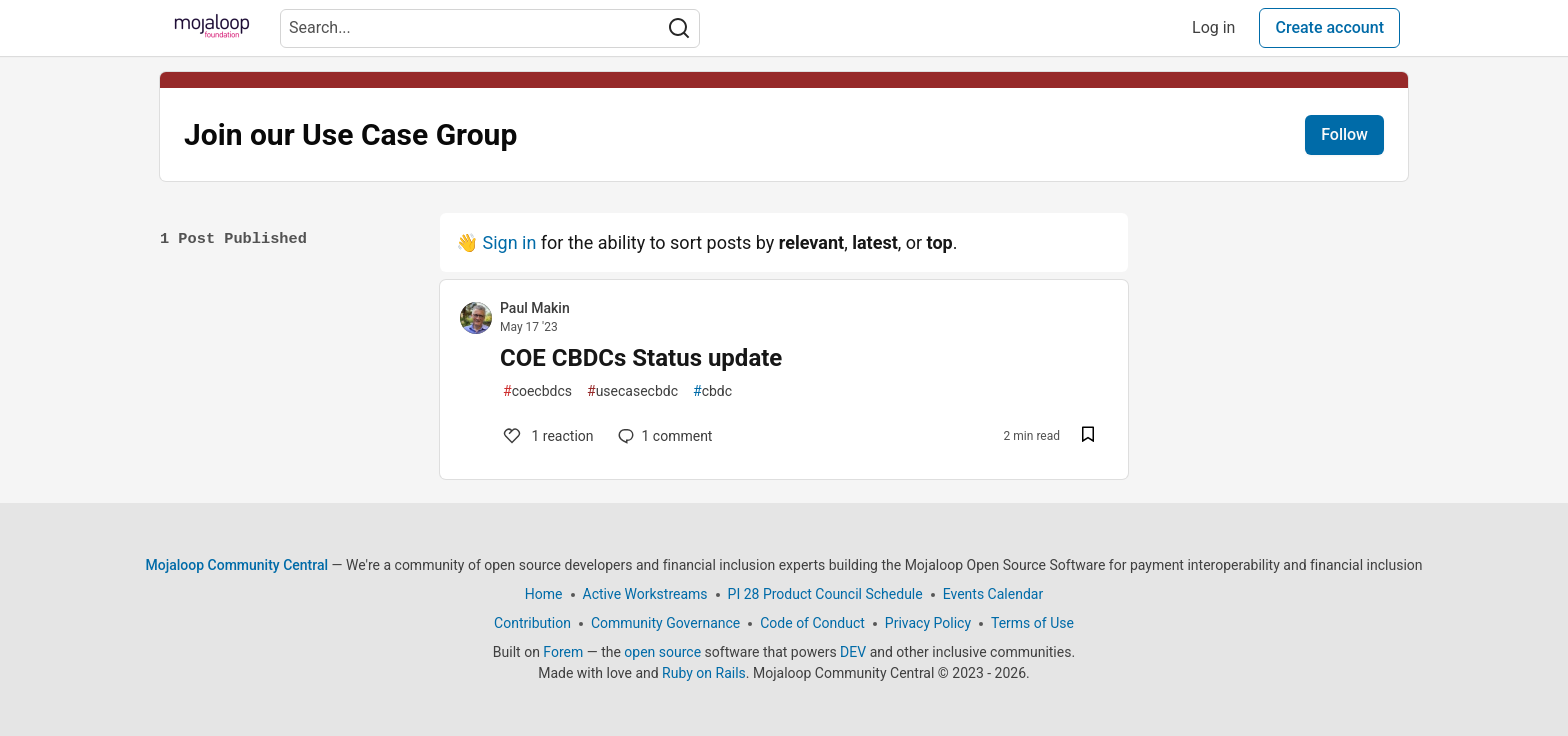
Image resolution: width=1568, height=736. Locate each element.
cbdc (712, 391)
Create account (1329, 27)
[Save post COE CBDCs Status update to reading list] (1088, 436)
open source (662, 652)
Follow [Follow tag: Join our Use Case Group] (1344, 134)
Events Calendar (993, 594)
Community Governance (665, 623)
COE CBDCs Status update (641, 358)
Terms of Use (1032, 623)
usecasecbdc (632, 391)
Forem (563, 652)
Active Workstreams (645, 594)
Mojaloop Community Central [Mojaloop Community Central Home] (237, 565)
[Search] (679, 28)
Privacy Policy (928, 623)
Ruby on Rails (704, 673)
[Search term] (490, 28)
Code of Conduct (812, 623)
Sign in (509, 242)
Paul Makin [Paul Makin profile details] (535, 308)
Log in (1213, 27)
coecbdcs (537, 391)
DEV (853, 652)
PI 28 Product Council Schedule (825, 594)
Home (544, 594)
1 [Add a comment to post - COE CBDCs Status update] (547, 436)
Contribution (532, 623)
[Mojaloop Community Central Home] (212, 28)
